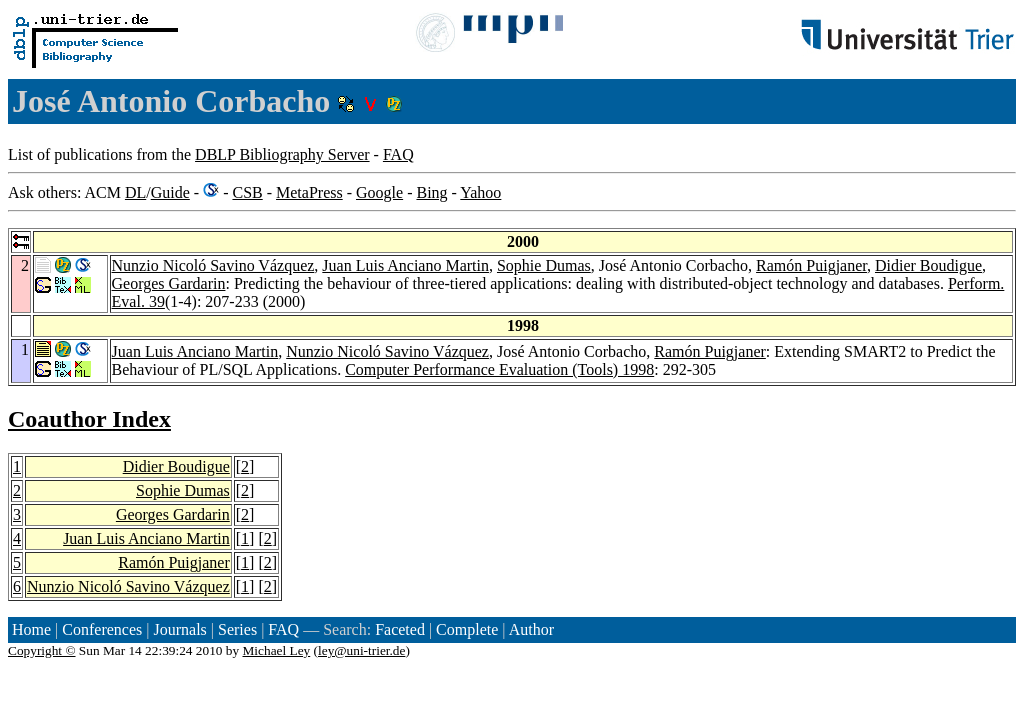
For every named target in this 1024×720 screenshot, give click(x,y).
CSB (247, 192)
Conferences (102, 629)
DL (135, 192)
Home (31, 629)
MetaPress (309, 192)
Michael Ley (277, 650)
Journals (179, 629)
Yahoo (480, 192)
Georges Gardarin (169, 283)
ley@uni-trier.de (361, 650)
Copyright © (42, 650)
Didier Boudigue (928, 265)
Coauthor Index (89, 419)
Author (531, 629)
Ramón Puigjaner (811, 265)
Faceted (400, 629)
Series (237, 629)
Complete (467, 629)
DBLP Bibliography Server (282, 154)
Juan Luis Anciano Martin (405, 265)
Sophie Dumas (544, 265)
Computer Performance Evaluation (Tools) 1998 (499, 369)
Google (379, 192)
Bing (431, 192)
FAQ (398, 154)
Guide (170, 192)
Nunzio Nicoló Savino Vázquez (213, 265)
